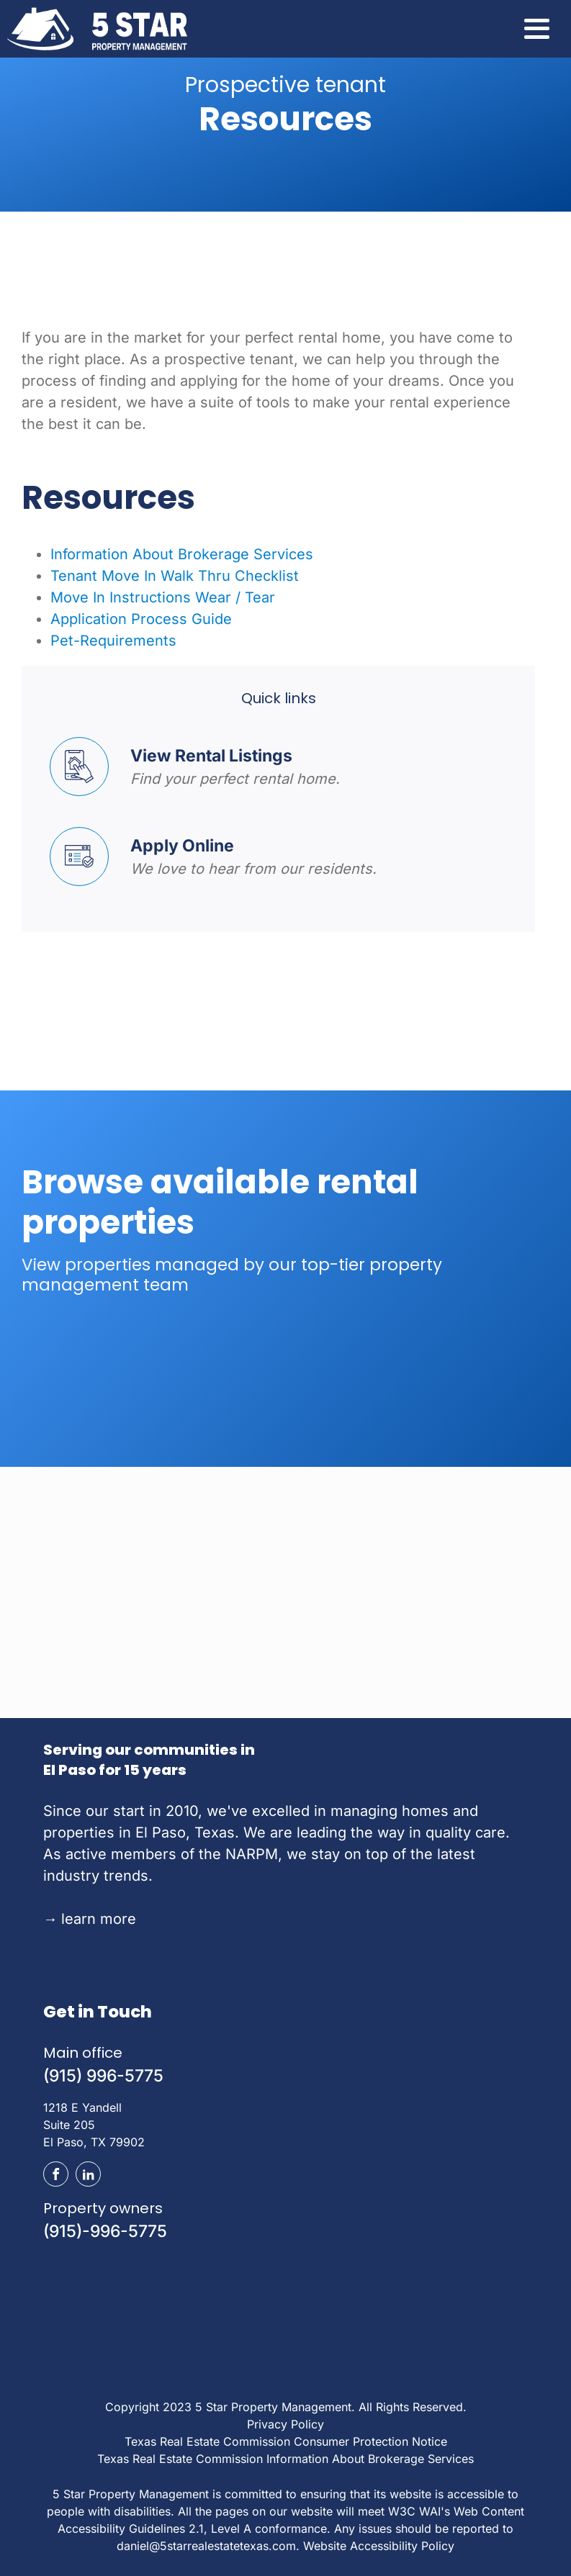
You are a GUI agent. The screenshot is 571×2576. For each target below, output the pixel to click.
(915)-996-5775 (105, 2231)
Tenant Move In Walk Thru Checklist (174, 575)
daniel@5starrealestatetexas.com (206, 2546)
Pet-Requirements (113, 640)
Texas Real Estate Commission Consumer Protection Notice (286, 2441)
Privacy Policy (285, 2424)
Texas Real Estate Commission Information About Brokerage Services (285, 2458)
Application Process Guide (141, 619)
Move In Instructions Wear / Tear (162, 597)
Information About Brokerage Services (181, 554)
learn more (89, 1919)
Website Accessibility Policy (378, 2546)
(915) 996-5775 (103, 2076)
